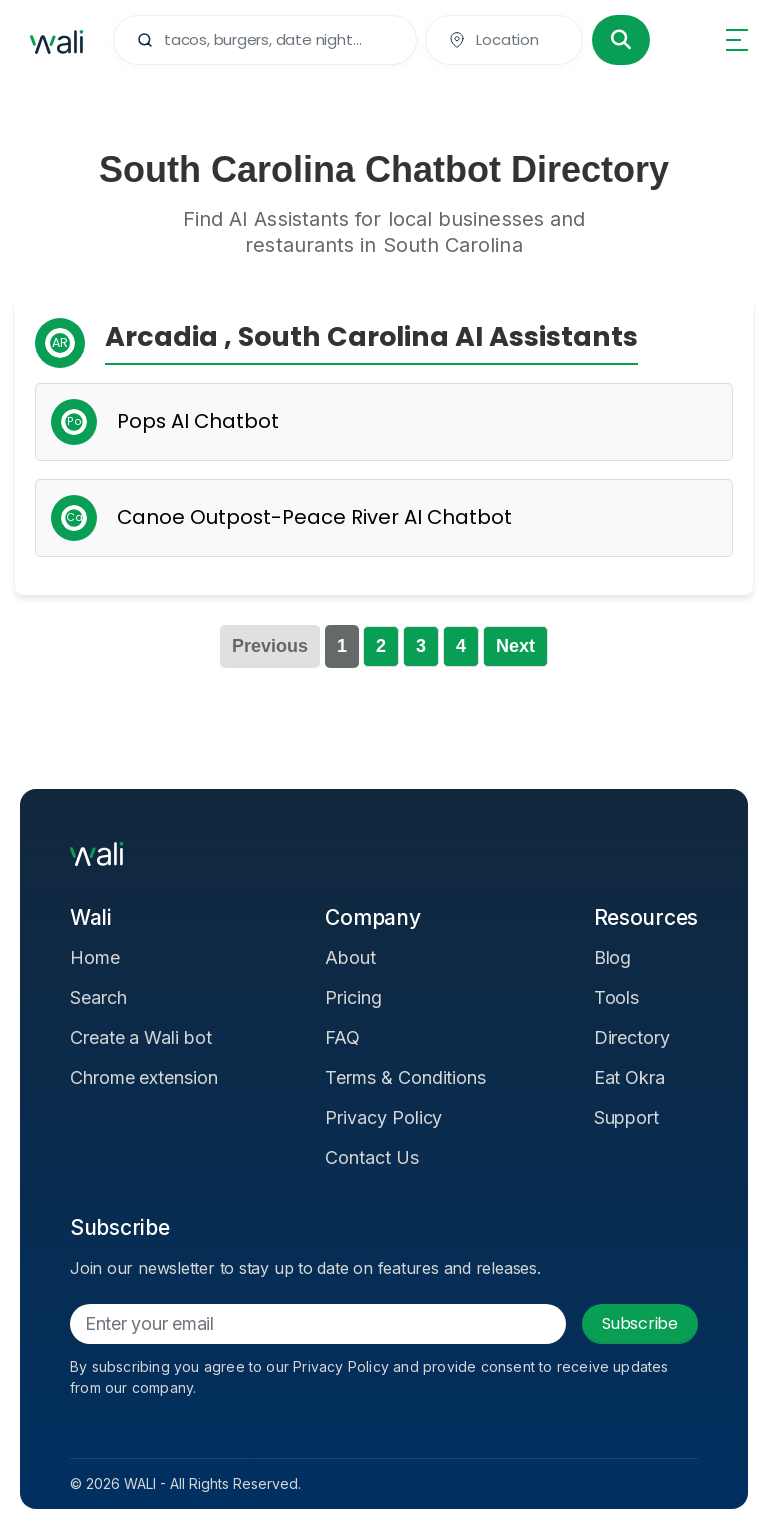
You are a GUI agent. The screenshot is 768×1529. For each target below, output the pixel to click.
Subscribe (640, 1323)
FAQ (342, 1037)
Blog (613, 957)
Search (98, 997)
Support (627, 1117)
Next (515, 646)
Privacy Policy (383, 1117)
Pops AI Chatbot (198, 421)
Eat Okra (629, 1077)
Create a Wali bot (141, 1037)
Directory (632, 1037)
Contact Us (371, 1157)
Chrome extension (144, 1077)
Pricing (353, 997)
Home (95, 957)
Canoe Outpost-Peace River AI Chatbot (314, 517)
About (350, 957)
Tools (617, 997)
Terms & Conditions (405, 1077)
